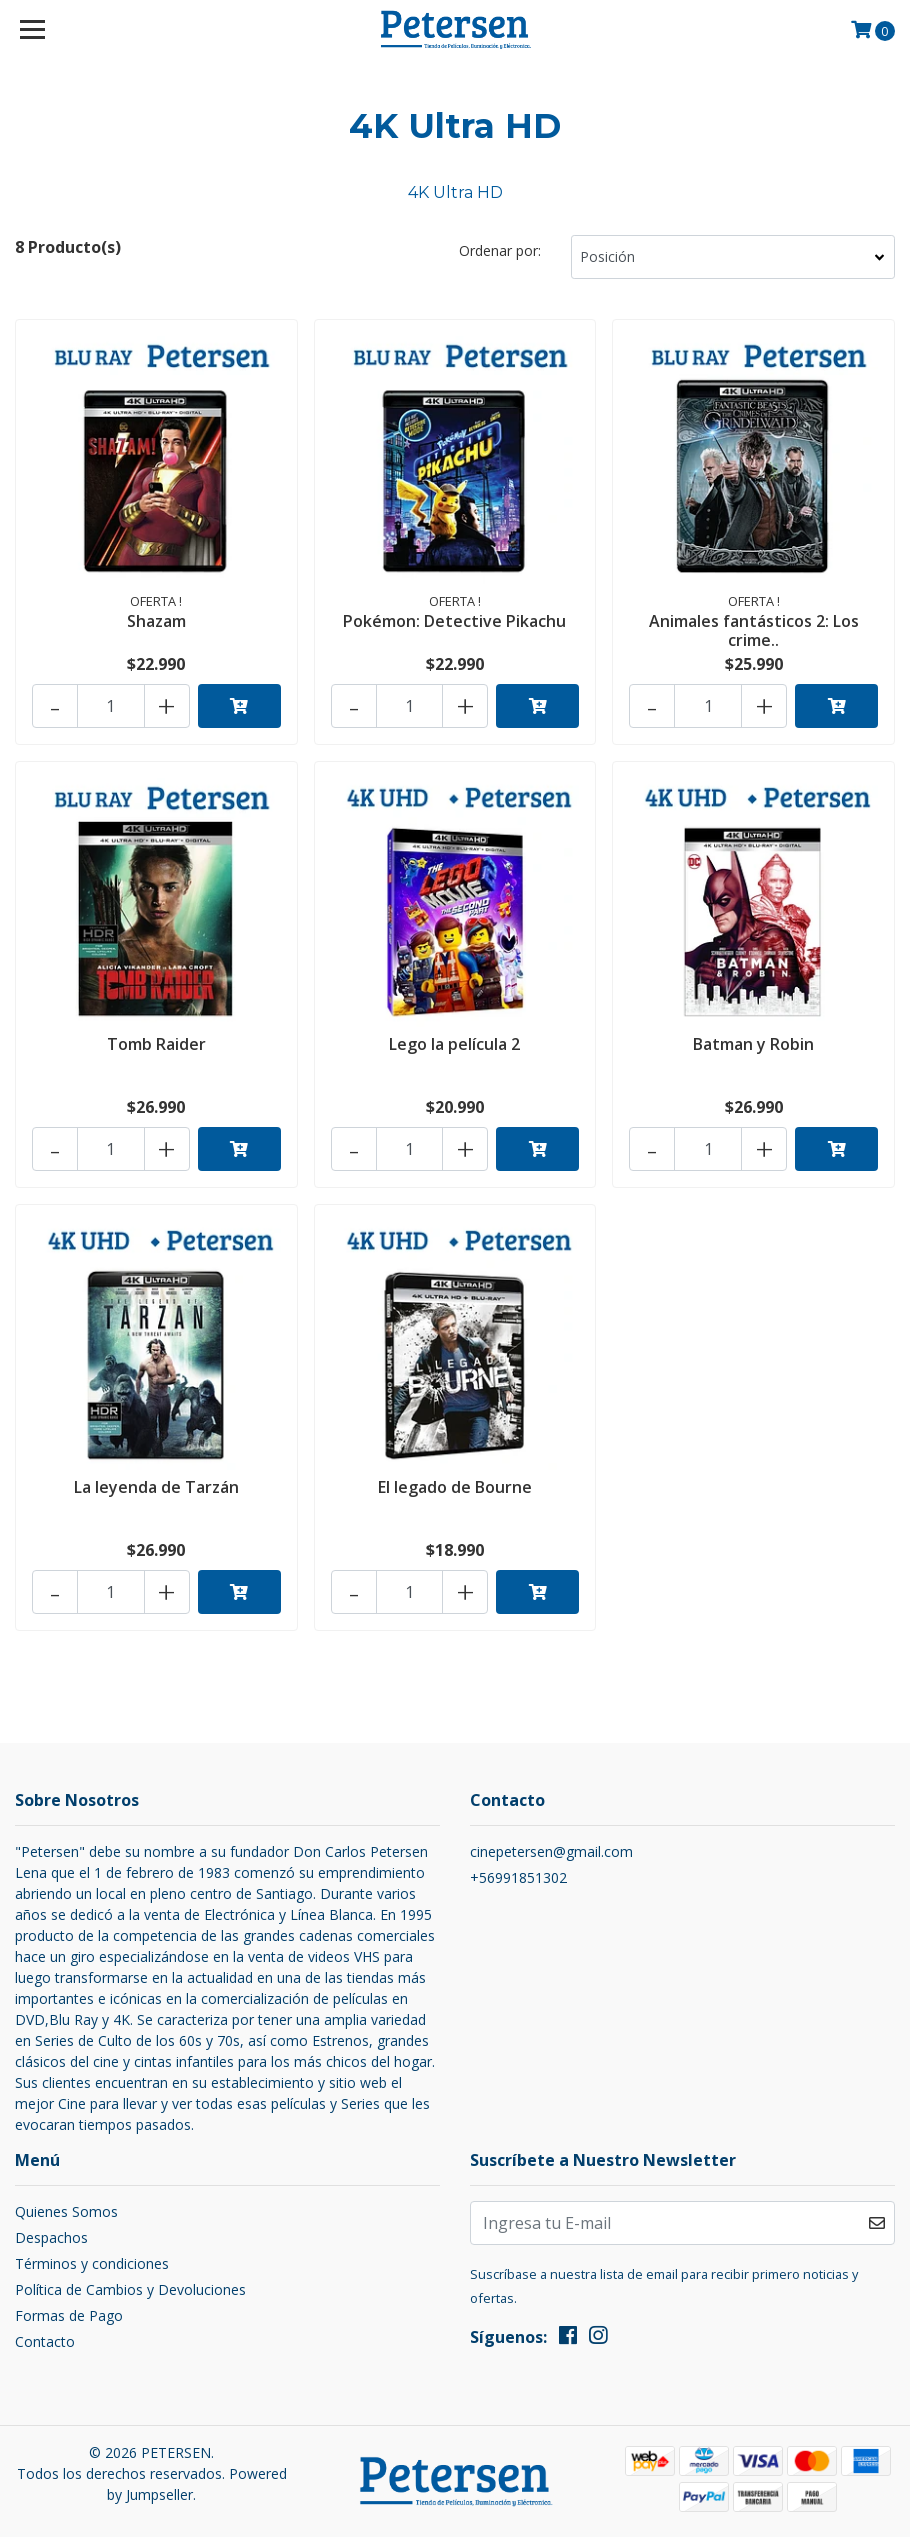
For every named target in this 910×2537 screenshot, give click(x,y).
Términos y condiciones (92, 2263)
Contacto (45, 2341)
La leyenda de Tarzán (156, 1487)
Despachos (51, 2237)
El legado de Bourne (455, 1487)
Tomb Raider (156, 1044)
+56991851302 (518, 1877)
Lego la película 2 (454, 1044)
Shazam (156, 621)
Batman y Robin (753, 1044)
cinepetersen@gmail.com (551, 1851)
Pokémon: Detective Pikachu (454, 621)
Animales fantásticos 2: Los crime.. (754, 630)
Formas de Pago (69, 2315)
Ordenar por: (500, 250)
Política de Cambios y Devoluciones (130, 2289)
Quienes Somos (66, 2211)
